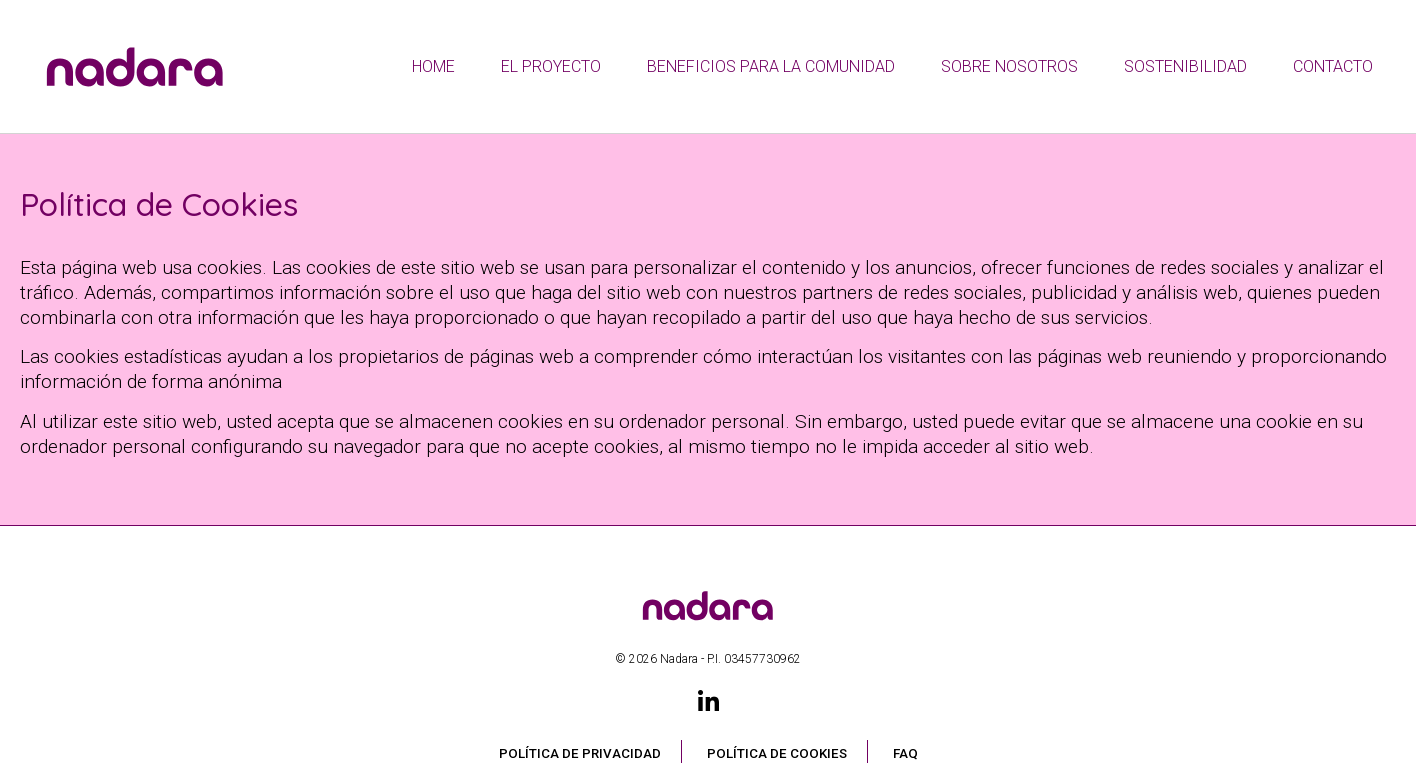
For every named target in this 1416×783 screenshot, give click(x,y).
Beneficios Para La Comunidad (771, 66)
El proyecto (551, 66)
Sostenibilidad (1185, 66)
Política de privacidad (580, 753)
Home (433, 66)
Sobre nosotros (1009, 66)
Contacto (1333, 66)
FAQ (905, 753)
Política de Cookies (777, 753)
